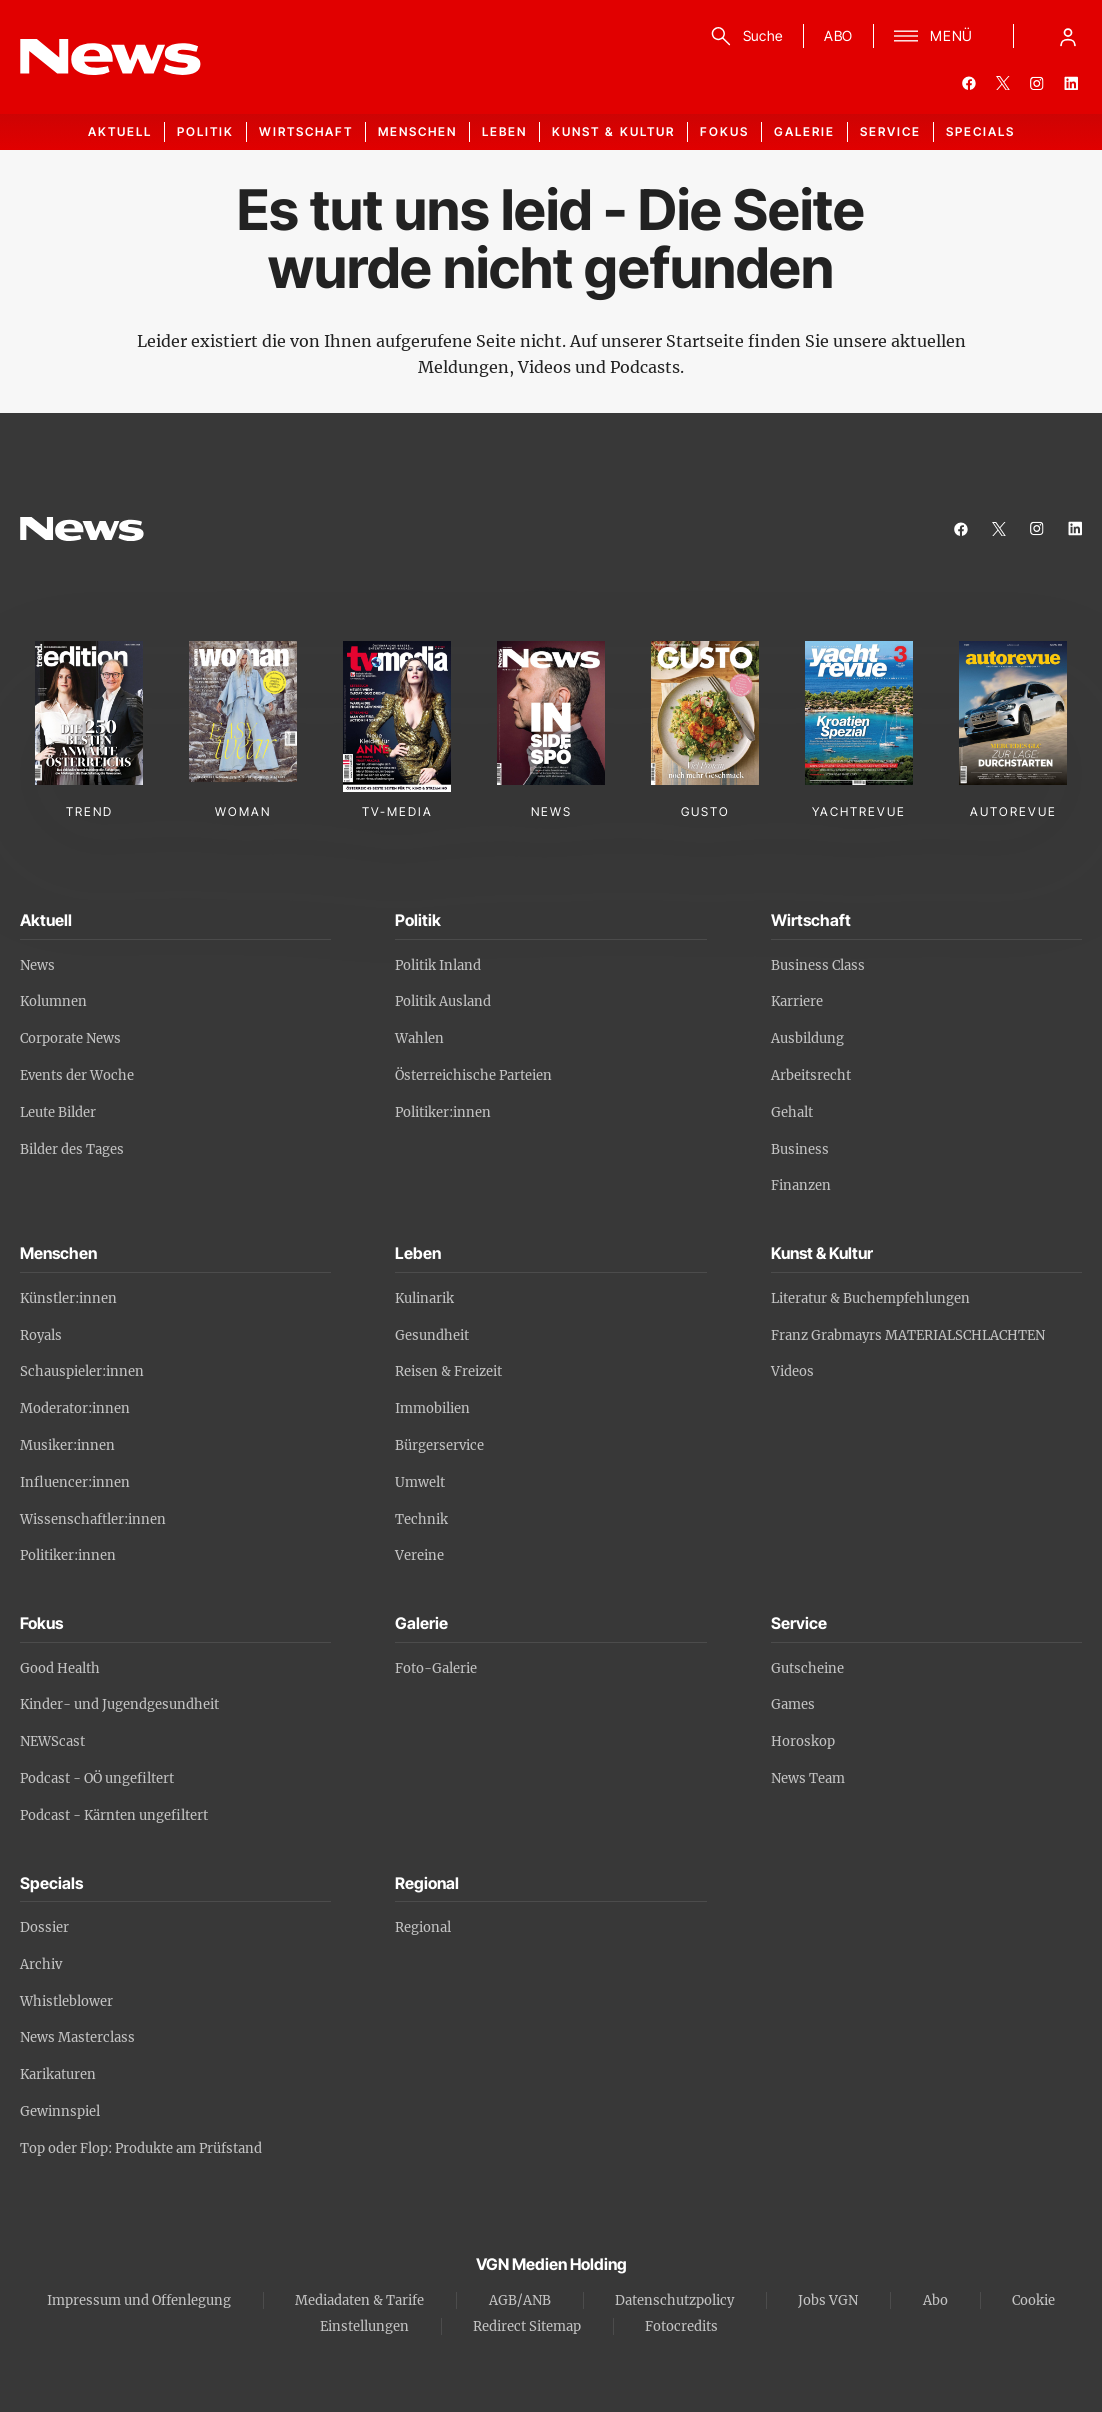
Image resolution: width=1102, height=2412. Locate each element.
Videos (792, 1371)
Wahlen (419, 1038)
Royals (41, 1335)
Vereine (419, 1555)
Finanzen (801, 1185)
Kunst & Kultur (613, 131)
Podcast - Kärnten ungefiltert (114, 1815)
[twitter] (1003, 83)
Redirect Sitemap (527, 2326)
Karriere (797, 1001)
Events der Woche (77, 1075)
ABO (838, 35)
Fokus (724, 131)
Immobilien (432, 1408)
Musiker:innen (67, 1445)
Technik (421, 1519)
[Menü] (933, 36)
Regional (423, 1927)
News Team (808, 1778)
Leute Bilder (58, 1112)
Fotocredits (681, 2326)
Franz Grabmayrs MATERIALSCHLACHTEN (908, 1335)
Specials (980, 131)
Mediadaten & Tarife (359, 2300)
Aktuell (120, 131)
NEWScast (52, 1741)
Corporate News (70, 1038)
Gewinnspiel (60, 2111)
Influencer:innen (75, 1482)
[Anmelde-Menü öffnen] (1068, 36)
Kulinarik (424, 1298)
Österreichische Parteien (473, 1075)
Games (793, 1704)
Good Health (60, 1668)
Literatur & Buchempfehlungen (870, 1298)
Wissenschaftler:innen (93, 1519)
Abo (935, 2300)
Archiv (41, 1964)
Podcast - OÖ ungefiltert (97, 1778)
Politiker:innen (443, 1112)
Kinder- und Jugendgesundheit (119, 1704)
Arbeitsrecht (811, 1075)
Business (800, 1149)
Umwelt (420, 1482)
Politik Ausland (443, 1001)
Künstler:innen (68, 1298)
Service (890, 131)
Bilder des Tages (72, 1149)
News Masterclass (77, 2037)
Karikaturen (58, 2074)
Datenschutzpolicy (674, 2300)
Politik (205, 131)
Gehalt (792, 1112)
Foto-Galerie (436, 1668)
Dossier (44, 1927)
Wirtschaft (306, 131)
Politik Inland (438, 965)
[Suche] (743, 36)
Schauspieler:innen (82, 1371)
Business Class (818, 965)
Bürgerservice (439, 1445)
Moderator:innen (75, 1408)
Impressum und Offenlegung (139, 2300)
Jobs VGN (828, 2300)
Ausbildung (807, 1038)
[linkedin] (1071, 83)
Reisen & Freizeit (448, 1371)
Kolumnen (53, 1001)
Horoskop (803, 1741)
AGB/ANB (520, 2300)
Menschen (417, 131)
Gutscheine (807, 1668)
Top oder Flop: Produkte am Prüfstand (141, 2148)
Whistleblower (66, 2001)
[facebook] (969, 83)
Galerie (804, 131)
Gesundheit (432, 1335)
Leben (504, 131)
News (37, 965)
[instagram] (1037, 83)
